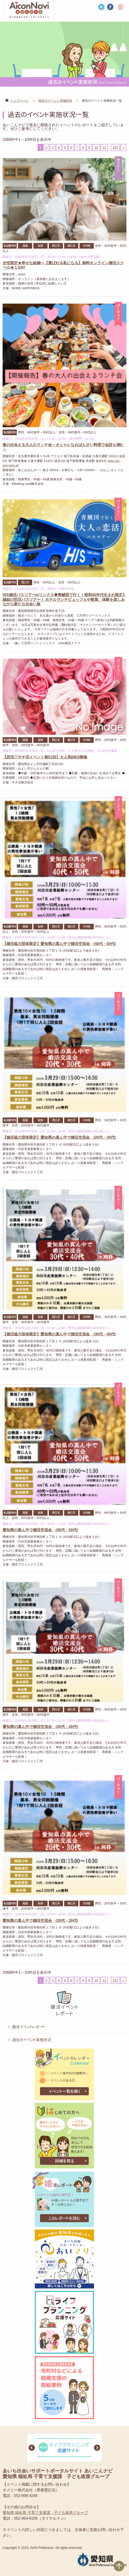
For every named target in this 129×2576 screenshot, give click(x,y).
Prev (32, 2448)
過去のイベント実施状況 (55, 100)
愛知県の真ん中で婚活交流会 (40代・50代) (40, 1530)
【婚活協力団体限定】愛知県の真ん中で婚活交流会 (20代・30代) (59, 1137)
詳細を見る (64, 2161)
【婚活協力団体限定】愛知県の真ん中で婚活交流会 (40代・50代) (59, 944)
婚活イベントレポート (28, 2026)
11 (104, 147)
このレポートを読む (64, 2218)
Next (97, 2448)
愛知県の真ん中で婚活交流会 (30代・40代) (40, 1727)
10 (96, 147)
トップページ (19, 100)
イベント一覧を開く (64, 2091)
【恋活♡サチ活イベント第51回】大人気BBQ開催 (45, 757)
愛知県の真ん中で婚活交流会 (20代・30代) (40, 1921)
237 (115, 147)
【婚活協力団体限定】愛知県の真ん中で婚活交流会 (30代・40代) (59, 1334)
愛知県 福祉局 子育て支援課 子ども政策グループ (45, 2513)
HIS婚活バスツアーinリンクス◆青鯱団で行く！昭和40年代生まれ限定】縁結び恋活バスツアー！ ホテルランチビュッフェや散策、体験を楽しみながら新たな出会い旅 (64, 599)
